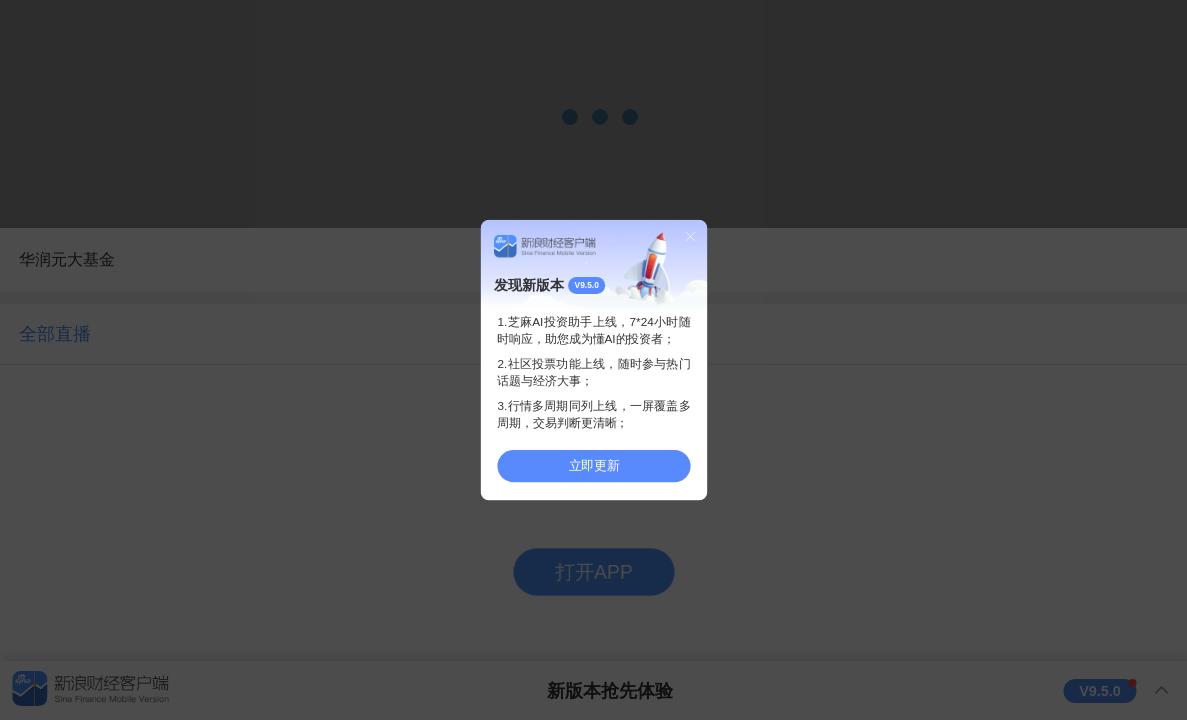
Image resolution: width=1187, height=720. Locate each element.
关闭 (690, 236)
